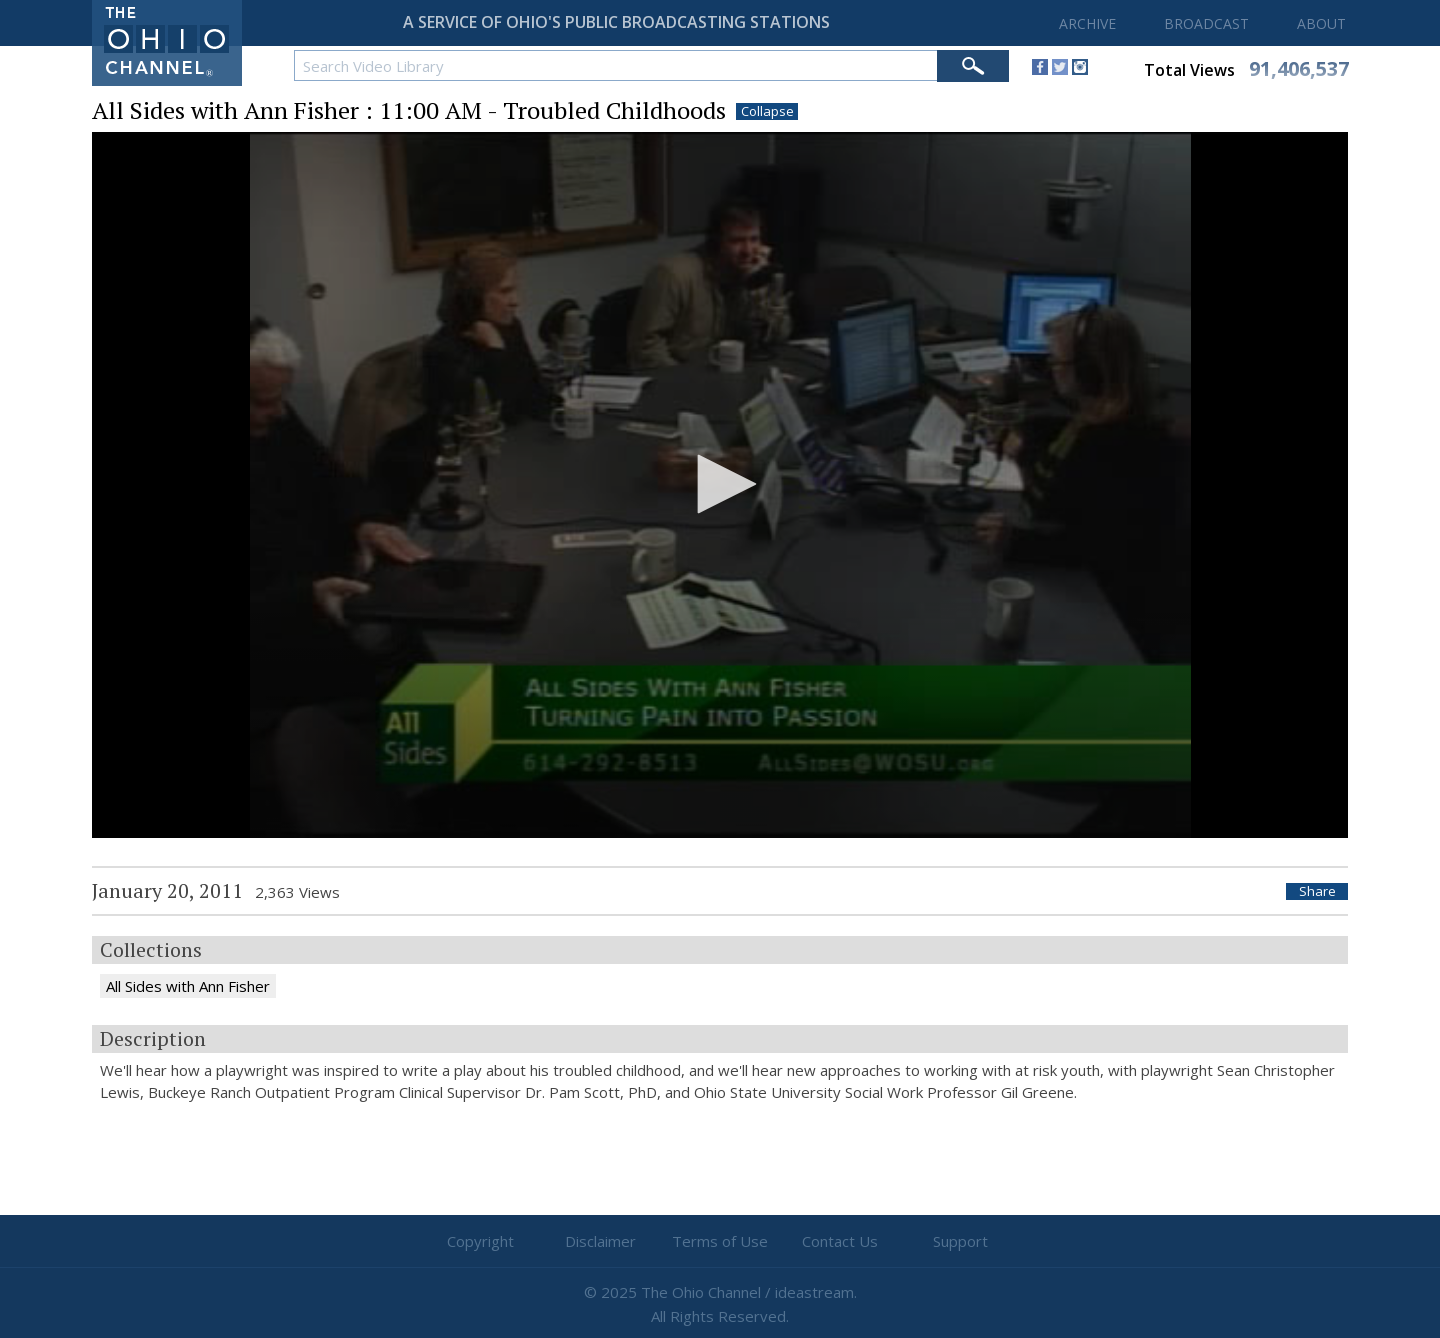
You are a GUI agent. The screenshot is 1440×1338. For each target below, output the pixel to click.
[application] (720, 485)
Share (1317, 891)
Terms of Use (720, 1241)
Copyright (480, 1241)
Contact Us (840, 1241)
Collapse (767, 111)
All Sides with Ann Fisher (188, 986)
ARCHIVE (1087, 23)
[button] (720, 484)
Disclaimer (600, 1241)
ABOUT (1321, 23)
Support (960, 1241)
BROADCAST (1206, 23)
